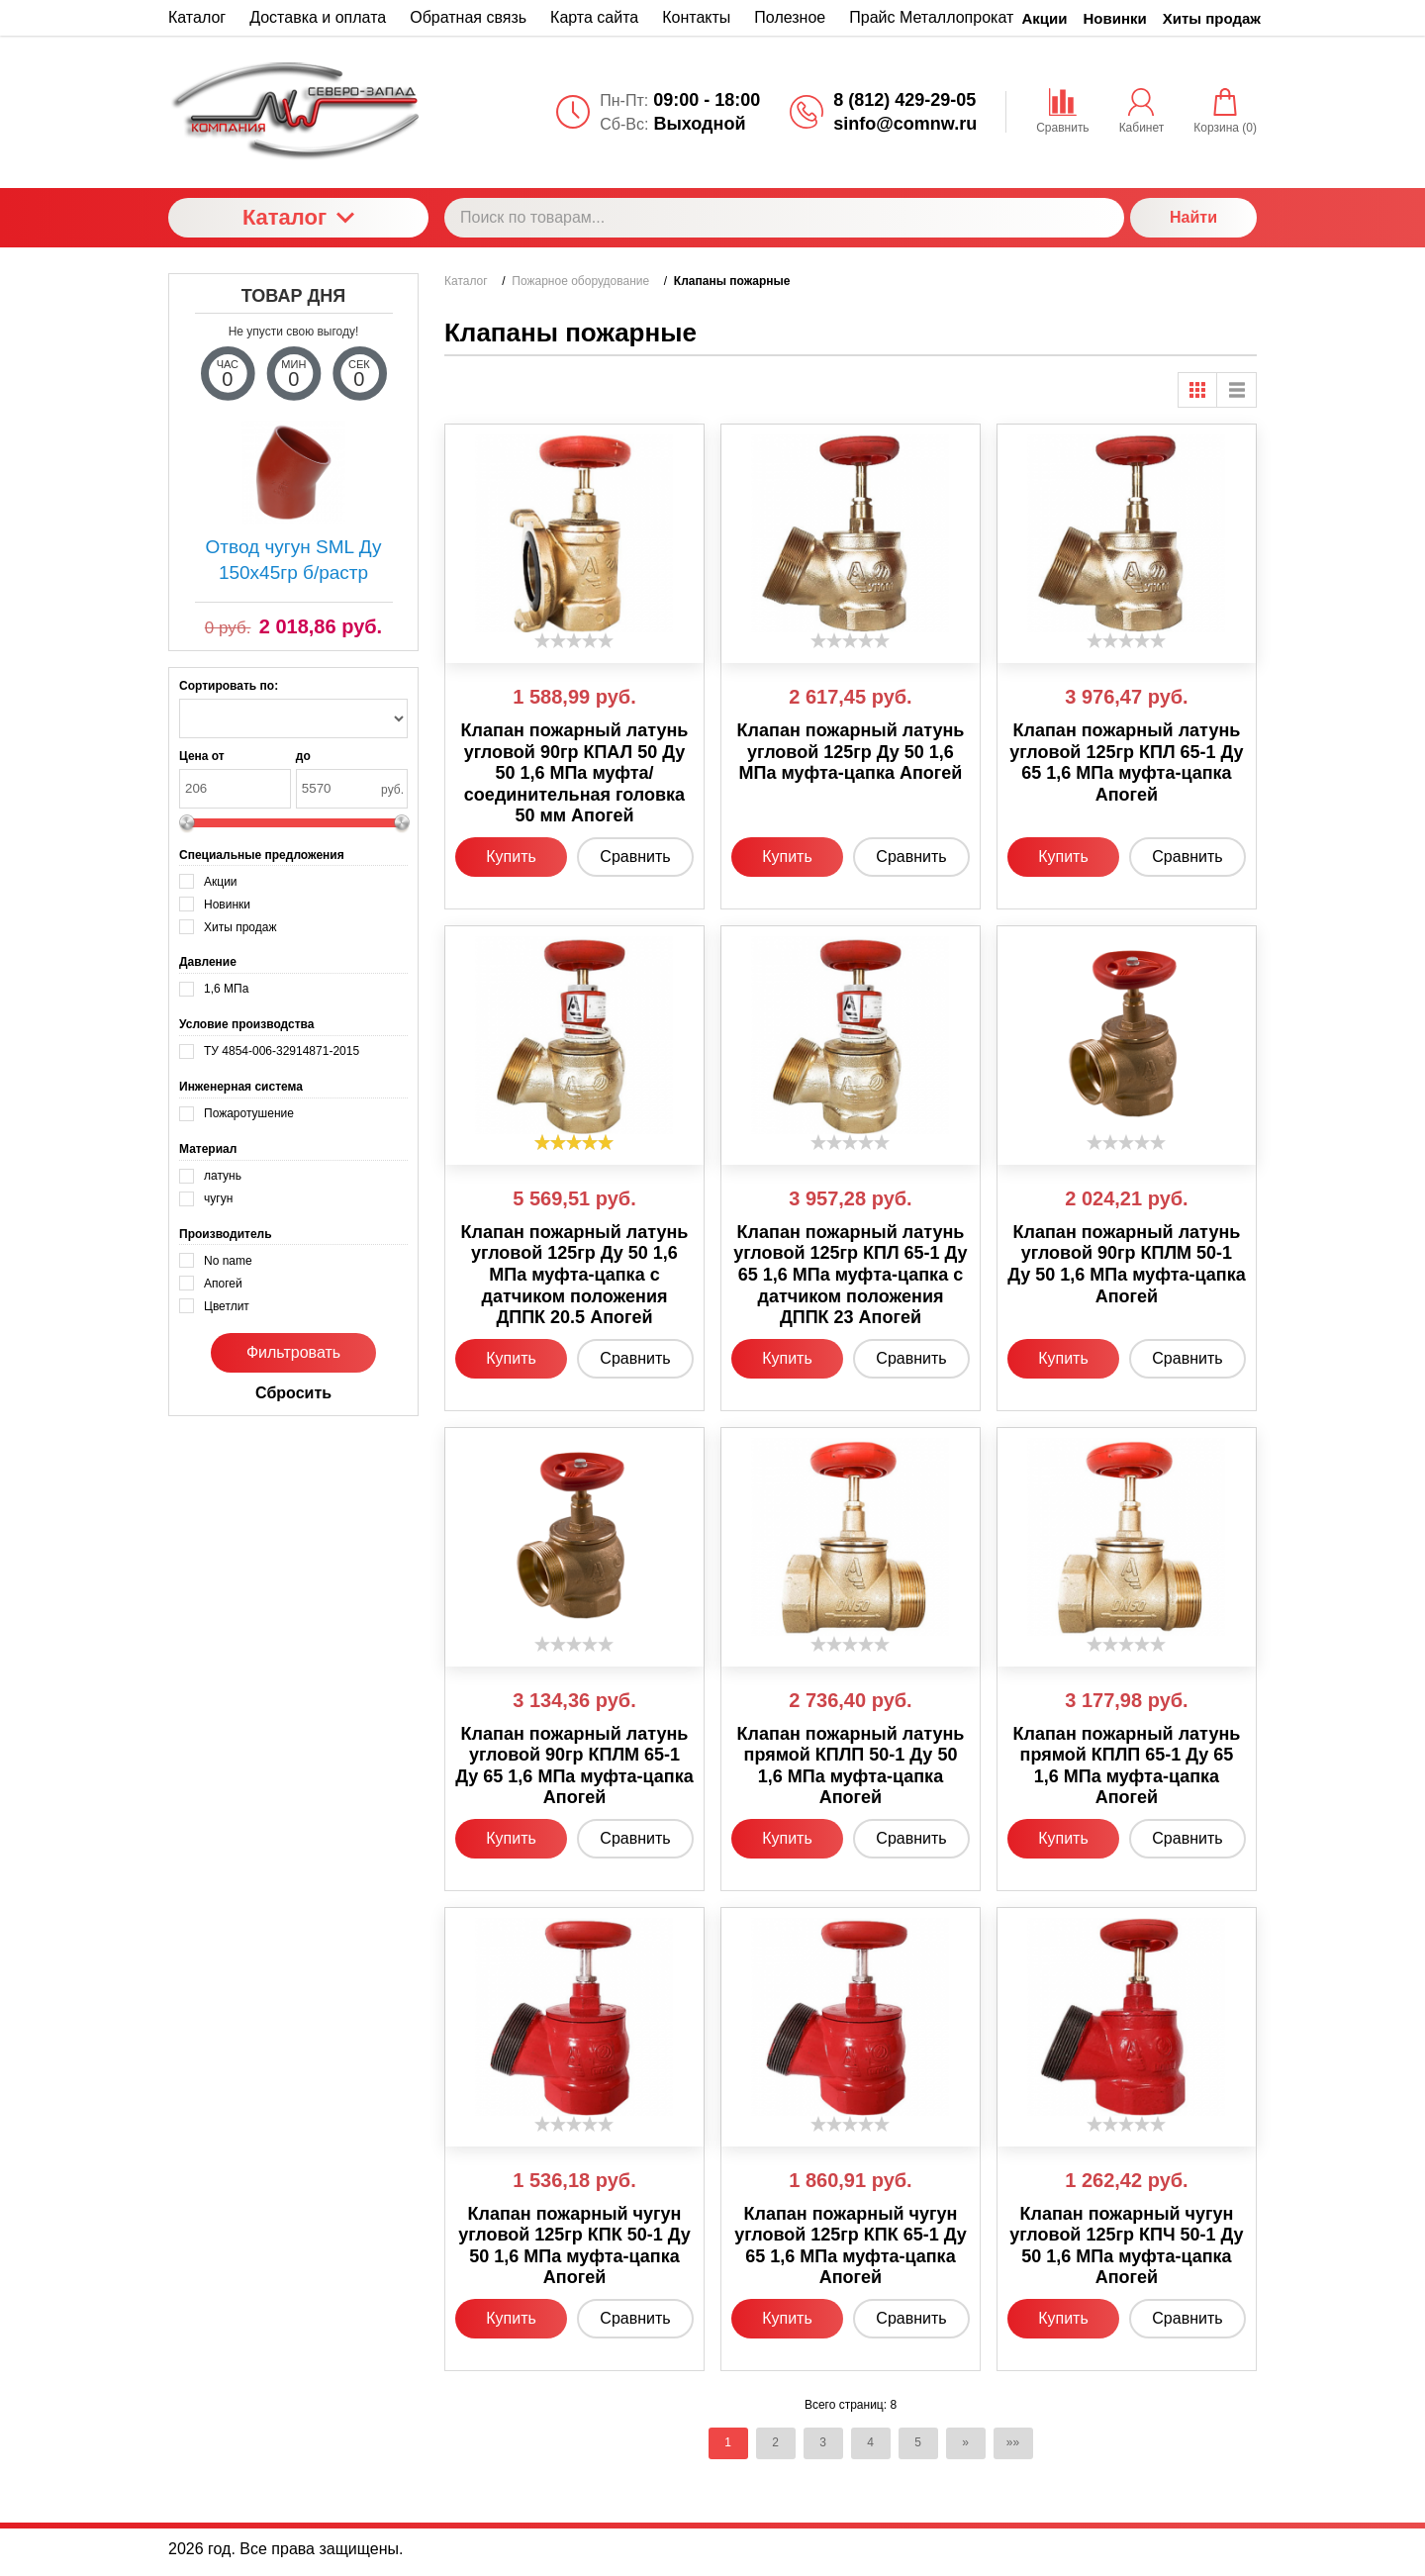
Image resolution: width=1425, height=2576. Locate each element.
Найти (1193, 217)
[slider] (574, 640)
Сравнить (635, 856)
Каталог (298, 217)
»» (1012, 2442)
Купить (511, 856)
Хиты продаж (1212, 18)
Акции (1045, 18)
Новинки (1115, 18)
